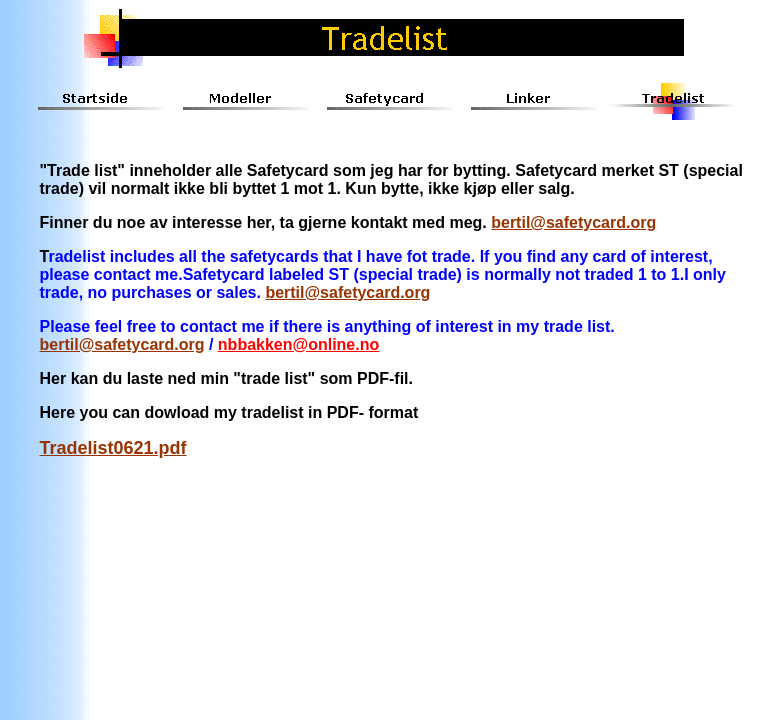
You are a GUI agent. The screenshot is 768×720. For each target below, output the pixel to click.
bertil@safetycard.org (573, 222)
